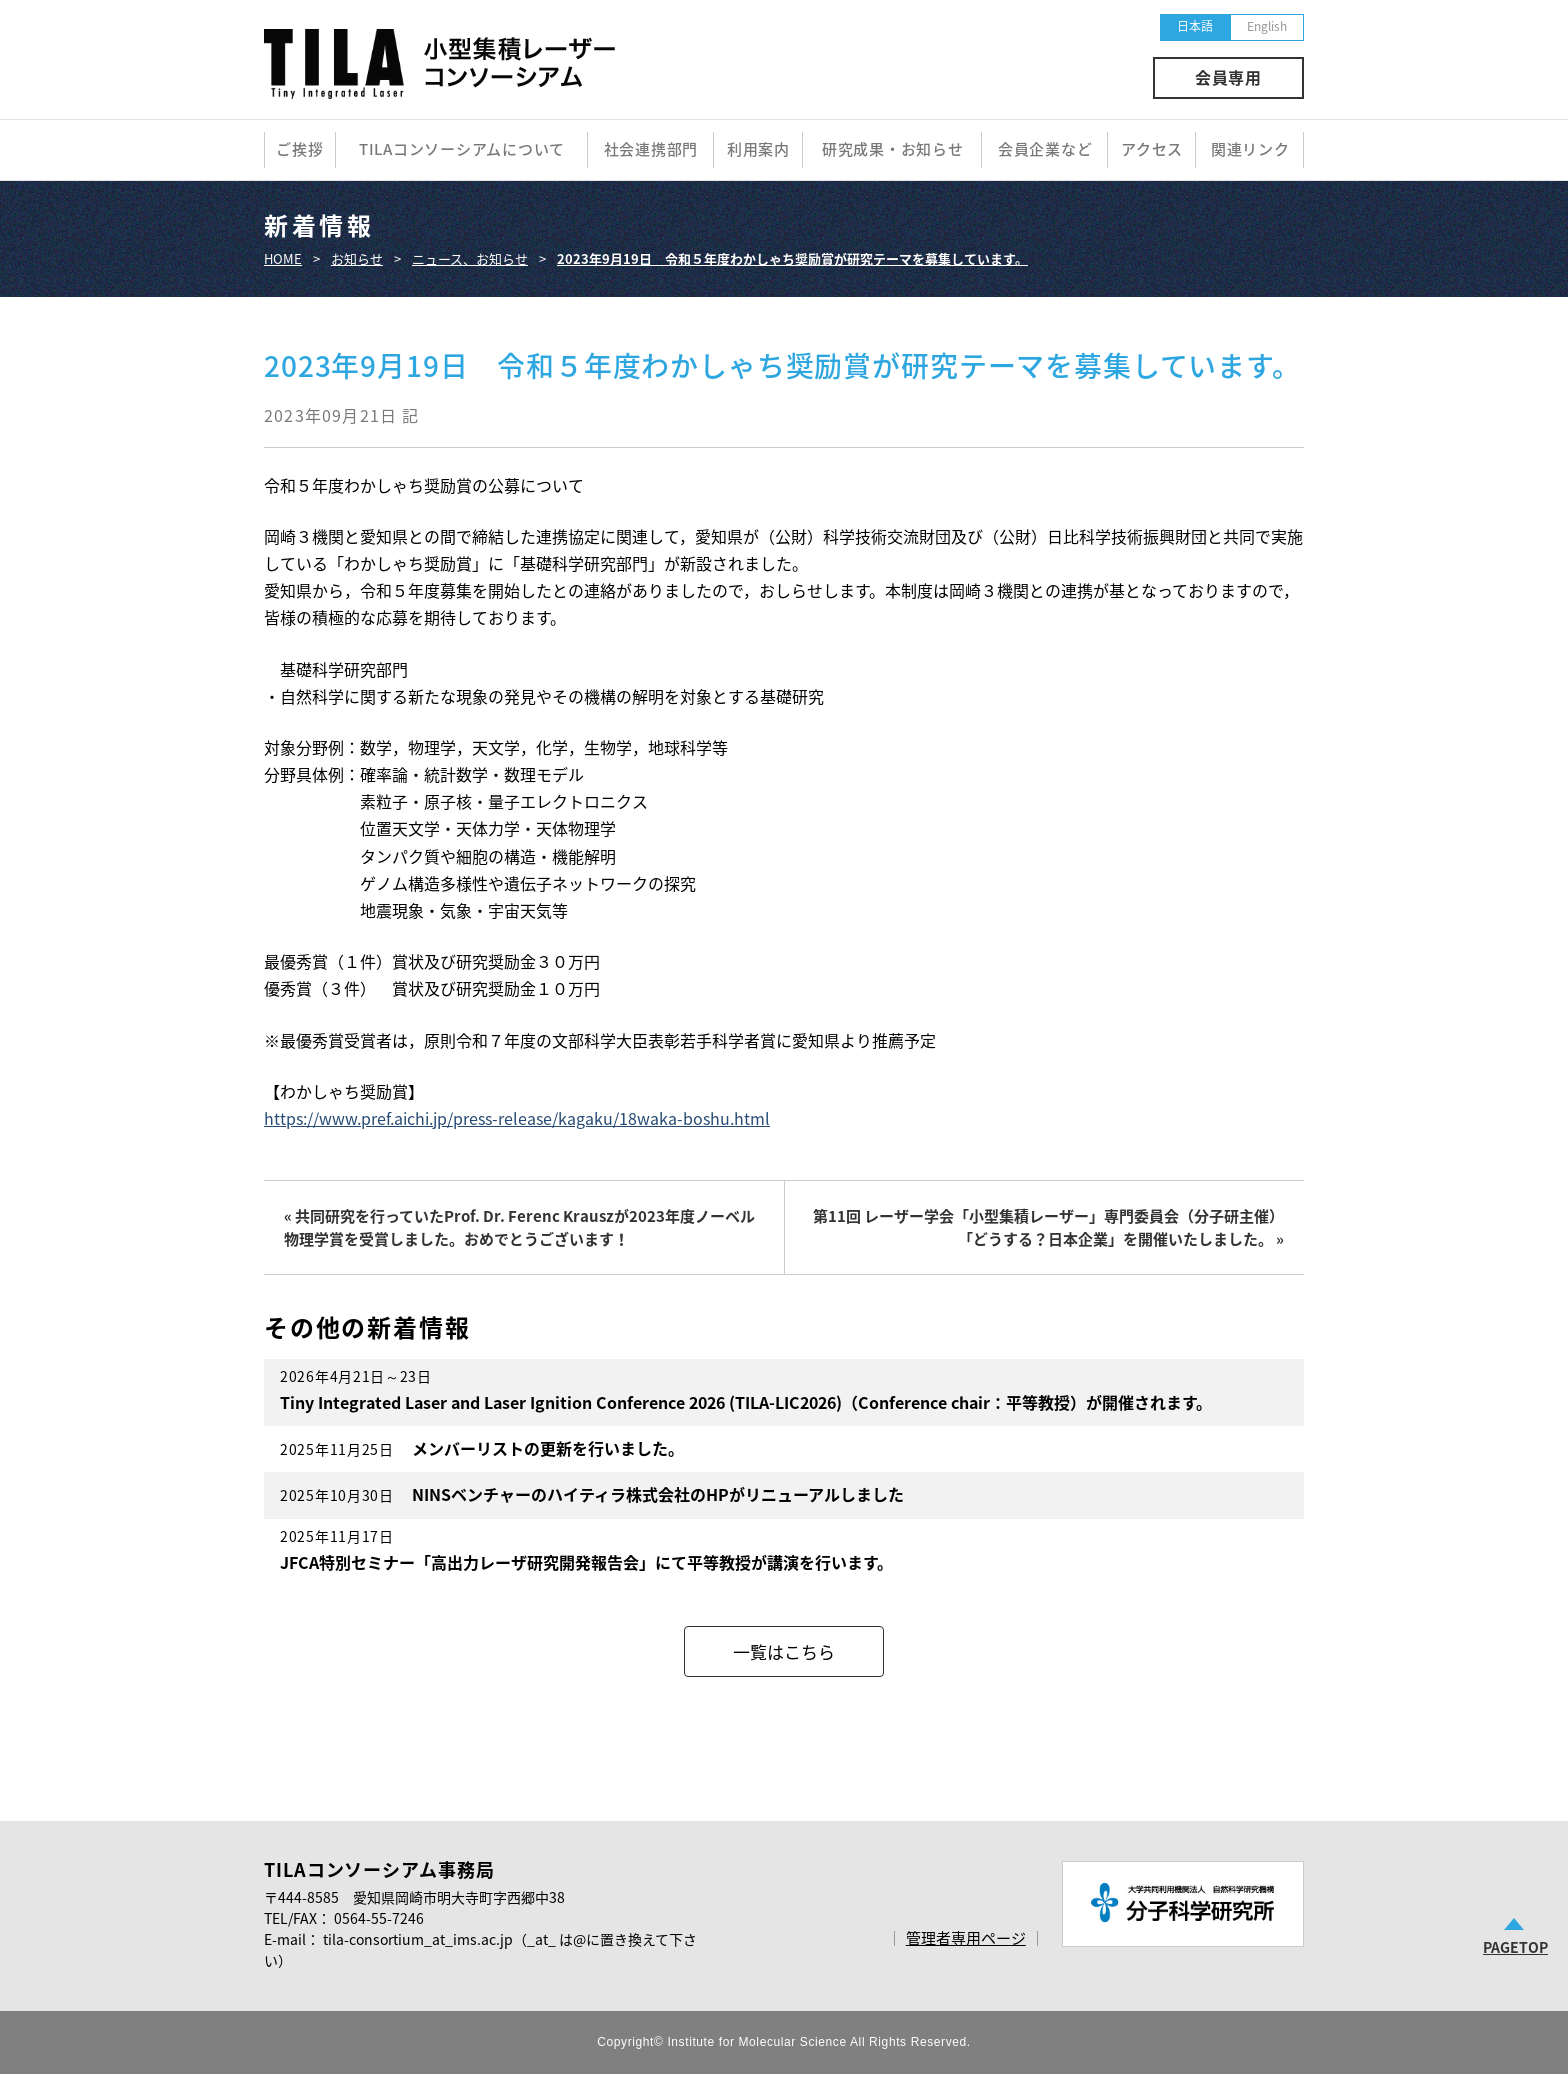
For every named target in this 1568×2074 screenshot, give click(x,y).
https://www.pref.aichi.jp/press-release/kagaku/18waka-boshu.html (517, 1118)
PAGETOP (1515, 1947)
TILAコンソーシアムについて (462, 149)
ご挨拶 (299, 149)
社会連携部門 (651, 149)
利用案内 (758, 149)
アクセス (1152, 149)
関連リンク (1250, 149)
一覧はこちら (784, 1651)
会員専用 (1228, 77)
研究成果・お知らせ (893, 149)
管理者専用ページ (966, 1938)
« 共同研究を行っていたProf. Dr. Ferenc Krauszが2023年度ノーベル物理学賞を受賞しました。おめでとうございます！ (519, 1227)
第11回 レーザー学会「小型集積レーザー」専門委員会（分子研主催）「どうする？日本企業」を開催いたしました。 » (1048, 1227)
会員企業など (1045, 149)
